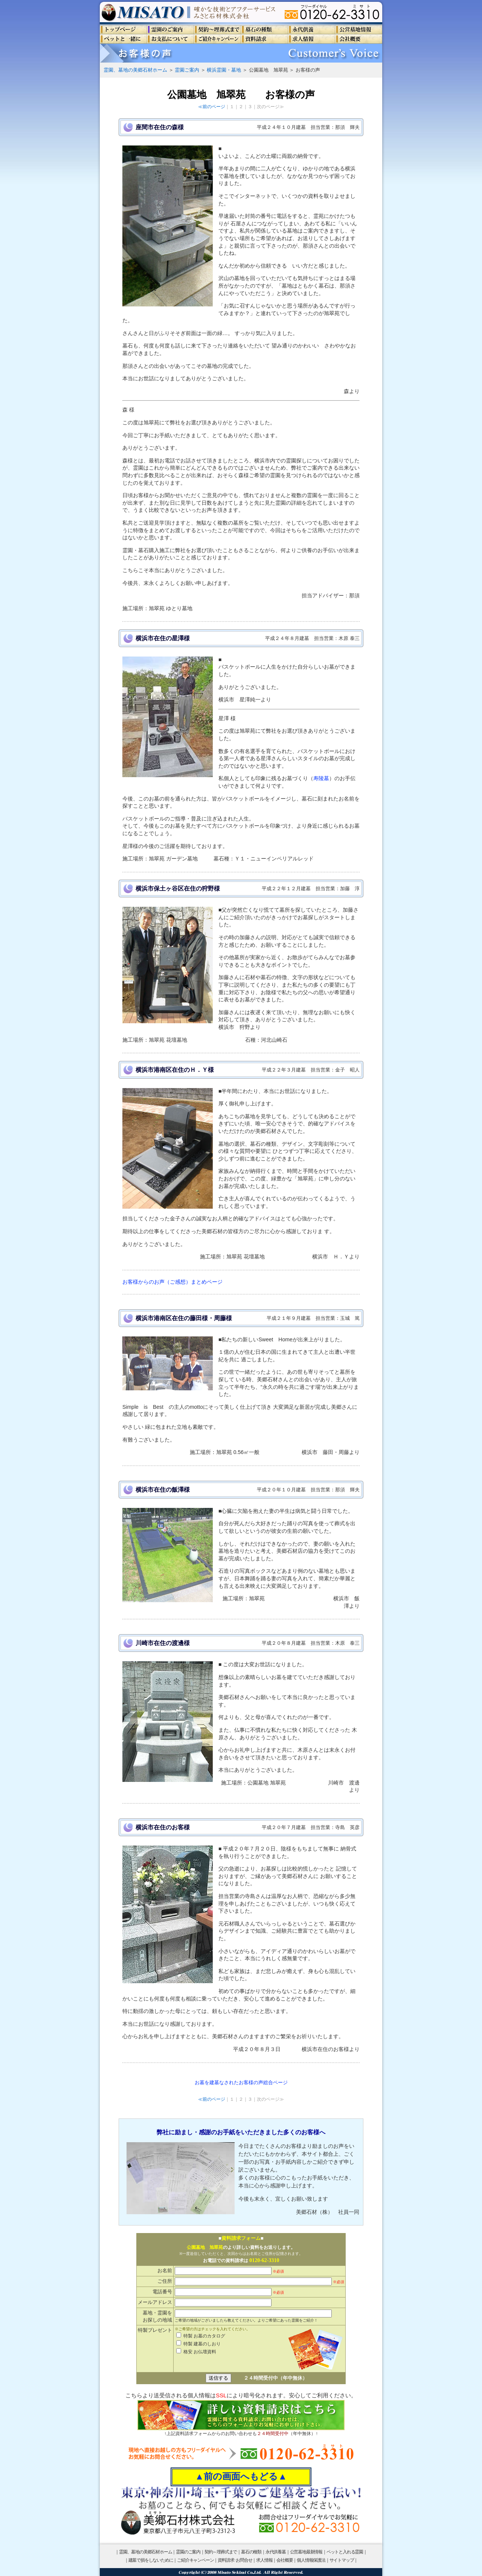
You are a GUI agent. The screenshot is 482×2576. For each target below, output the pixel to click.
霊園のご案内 (188, 2552)
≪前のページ (211, 106)
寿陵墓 (321, 778)
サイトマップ (341, 2560)
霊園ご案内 (187, 70)
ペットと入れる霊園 (344, 2552)
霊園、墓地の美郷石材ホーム (135, 70)
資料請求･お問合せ (235, 2560)
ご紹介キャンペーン (195, 2560)
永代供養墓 (275, 2552)
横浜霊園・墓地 (224, 70)
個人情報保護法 (311, 2560)
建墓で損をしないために (150, 2560)
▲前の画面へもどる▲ (241, 2476)
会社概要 (284, 2560)
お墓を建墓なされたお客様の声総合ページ (241, 2082)
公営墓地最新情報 (306, 2552)
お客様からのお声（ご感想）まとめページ (172, 1282)
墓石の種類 (251, 2552)
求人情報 (264, 2560)
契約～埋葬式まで (220, 2552)
